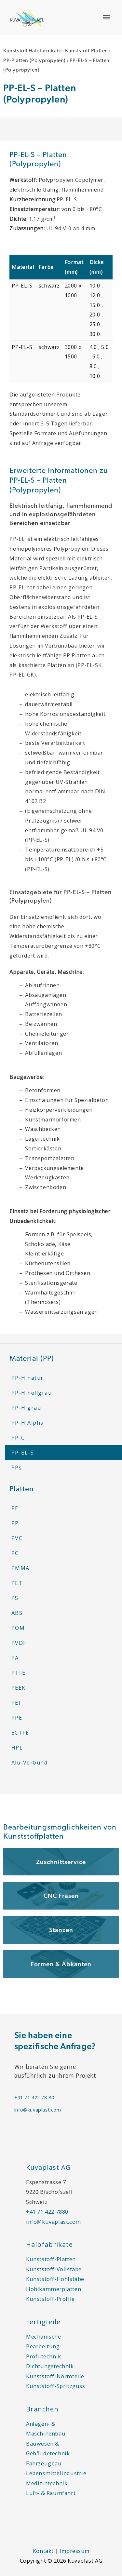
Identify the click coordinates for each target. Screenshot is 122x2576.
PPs (16, 1467)
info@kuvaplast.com (37, 2109)
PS (15, 1598)
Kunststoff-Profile (50, 2298)
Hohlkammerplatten (53, 2289)
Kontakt (43, 2551)
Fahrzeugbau (44, 2463)
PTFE (18, 1672)
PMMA (20, 1568)
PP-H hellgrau (31, 1392)
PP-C (18, 1437)
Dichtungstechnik (50, 2366)
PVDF (18, 1642)
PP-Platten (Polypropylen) (34, 60)
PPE (16, 1717)
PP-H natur (27, 1377)
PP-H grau (26, 1407)
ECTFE (20, 1732)
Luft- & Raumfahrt (50, 2493)
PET (17, 1583)
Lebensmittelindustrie (56, 2473)
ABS (17, 1613)
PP (15, 1523)
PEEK (18, 1687)
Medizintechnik (46, 2483)
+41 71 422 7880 (47, 2211)
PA (15, 1657)
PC (15, 1553)
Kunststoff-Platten (86, 51)
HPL (17, 1747)
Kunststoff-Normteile (55, 2376)
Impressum (74, 2551)
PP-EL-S (22, 1452)
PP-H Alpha (27, 1422)
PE (15, 1508)
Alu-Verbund (29, 1762)
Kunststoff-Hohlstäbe (55, 2279)
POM (18, 1627)
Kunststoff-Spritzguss (55, 2386)
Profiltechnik (43, 2356)
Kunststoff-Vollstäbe (54, 2269)
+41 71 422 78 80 (34, 2097)
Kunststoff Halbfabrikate (32, 51)
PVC (17, 1538)
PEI (16, 1702)
